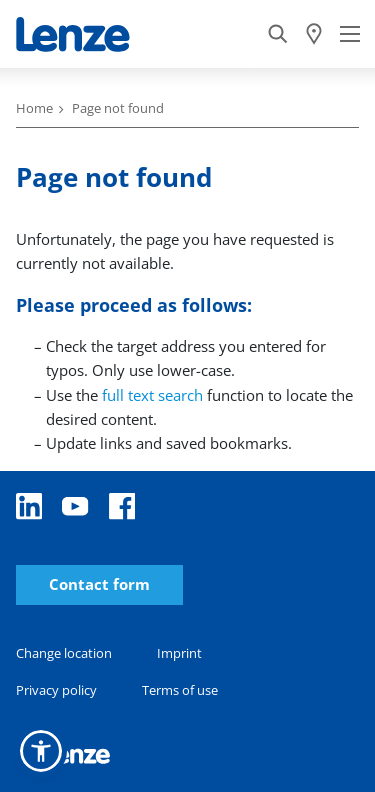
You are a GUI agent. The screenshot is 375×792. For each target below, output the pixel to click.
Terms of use (180, 690)
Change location (64, 653)
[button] (41, 751)
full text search (152, 395)
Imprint (179, 653)
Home (34, 108)
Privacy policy (56, 690)
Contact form (99, 584)
